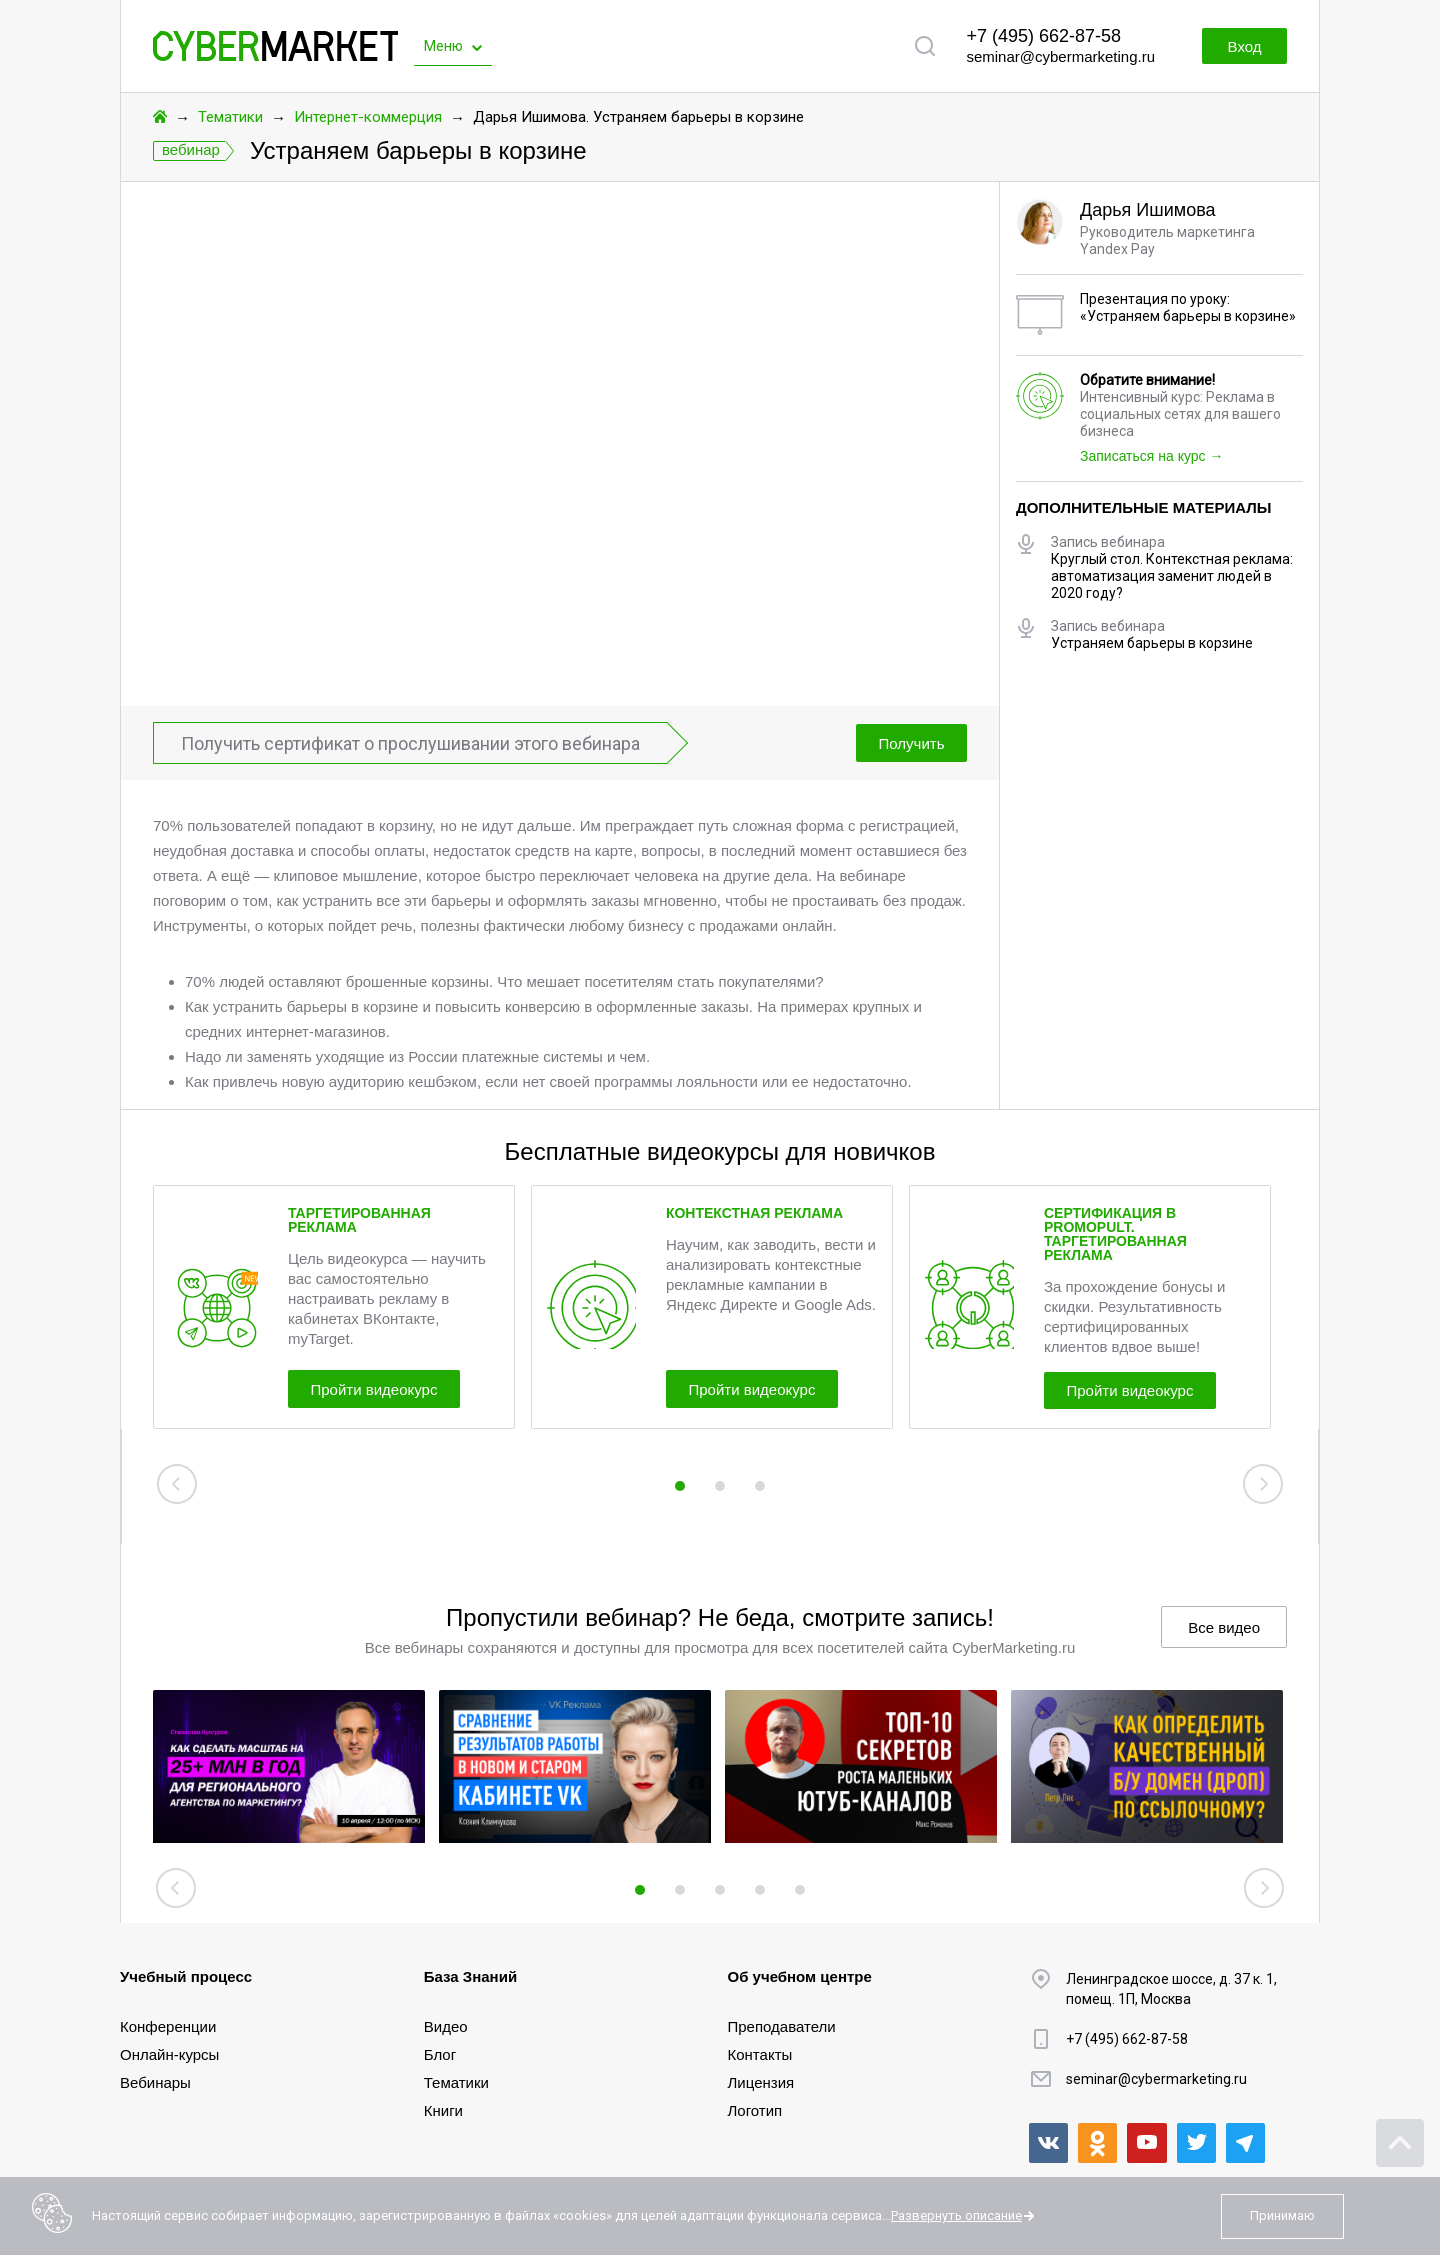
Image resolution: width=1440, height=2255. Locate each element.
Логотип (755, 2110)
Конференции (168, 2026)
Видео (446, 2026)
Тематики (230, 117)
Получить (907, 743)
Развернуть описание (956, 2215)
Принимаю (1282, 2215)
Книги (443, 2110)
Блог (440, 2054)
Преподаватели (782, 2026)
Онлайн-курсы (169, 2054)
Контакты (760, 2054)
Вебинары (155, 2082)
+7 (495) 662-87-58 (1043, 36)
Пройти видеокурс (385, 1387)
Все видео (1224, 1627)
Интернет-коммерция (368, 117)
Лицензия (761, 2082)
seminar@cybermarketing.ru (1060, 56)
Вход (1238, 46)
